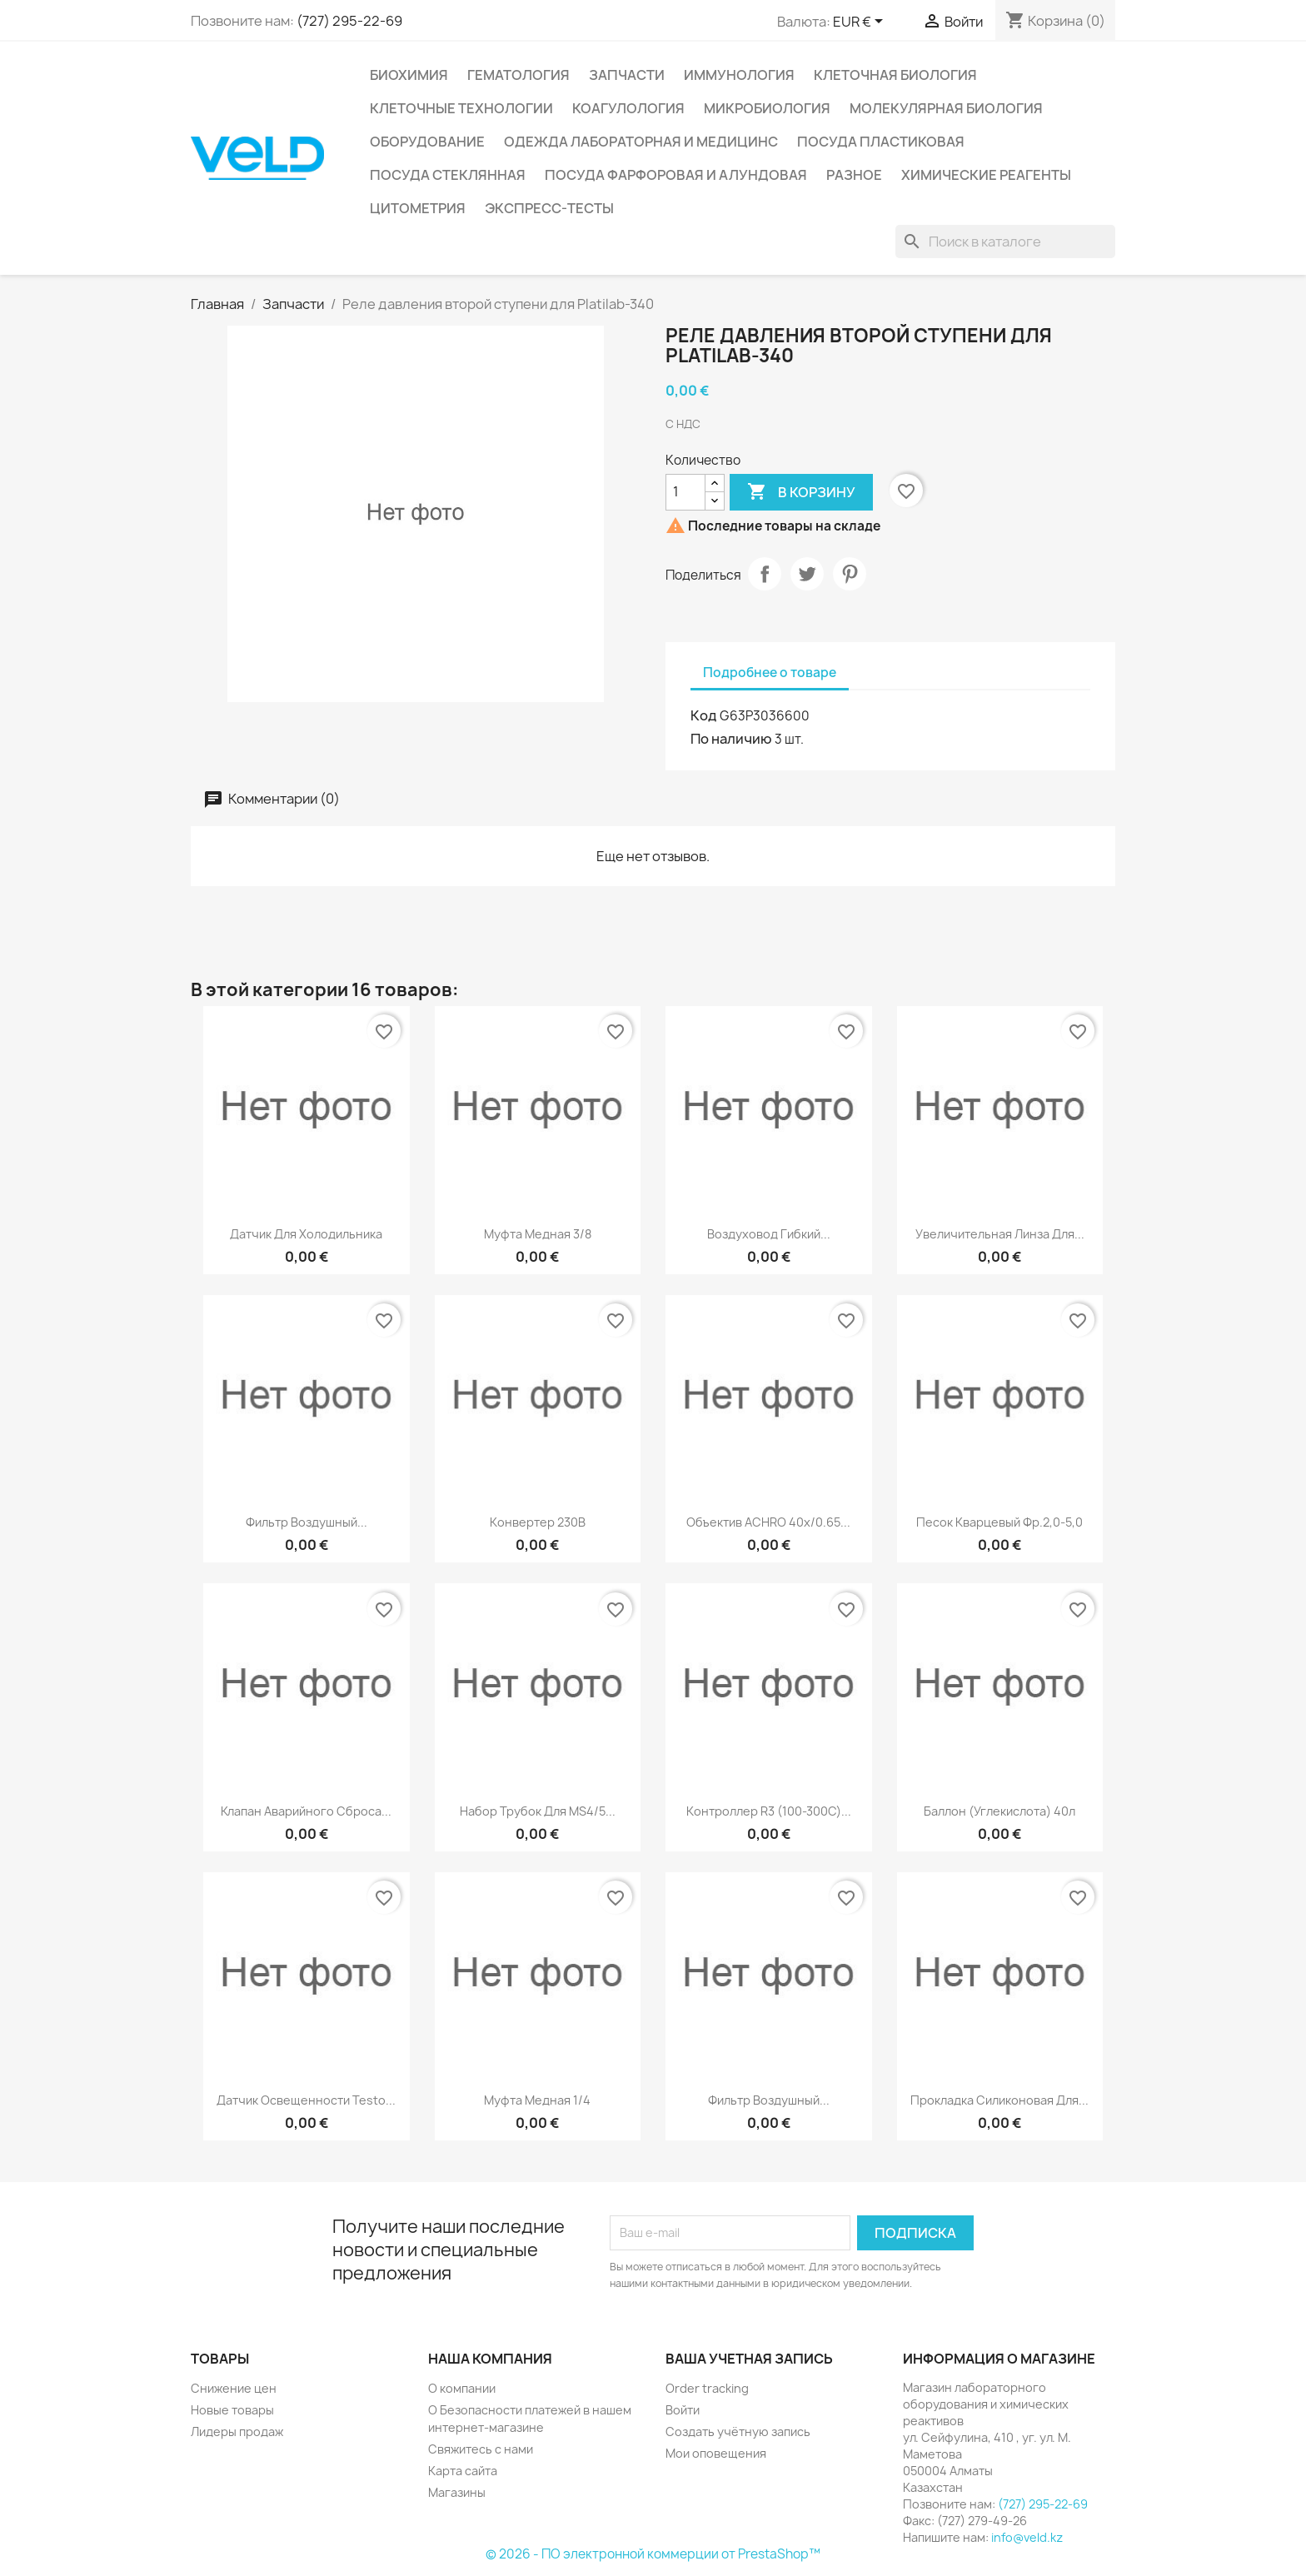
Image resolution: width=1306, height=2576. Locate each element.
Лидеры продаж (237, 2431)
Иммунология (739, 75)
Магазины (457, 2492)
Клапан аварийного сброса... (306, 1811)
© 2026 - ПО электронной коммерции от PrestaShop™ (653, 2554)
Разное (854, 175)
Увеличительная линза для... (999, 1234)
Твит (807, 573)
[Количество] (685, 492)
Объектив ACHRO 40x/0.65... (768, 1522)
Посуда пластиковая (881, 141)
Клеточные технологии (461, 108)
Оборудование (427, 141)
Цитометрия (418, 208)
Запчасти (627, 75)
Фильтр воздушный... (306, 1522)
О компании (462, 2388)
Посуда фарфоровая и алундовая (676, 175)
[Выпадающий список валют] (861, 22)
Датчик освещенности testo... (306, 2100)
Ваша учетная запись (749, 2358)
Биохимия (409, 75)
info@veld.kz (1027, 2537)
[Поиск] (1005, 241)
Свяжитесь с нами (480, 2449)
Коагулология (628, 108)
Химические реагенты (986, 175)
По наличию (731, 738)
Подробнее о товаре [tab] (769, 672)
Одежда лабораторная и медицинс (641, 141)
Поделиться (764, 573)
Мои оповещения (715, 2453)
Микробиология (767, 108)
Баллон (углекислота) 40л (999, 1811)
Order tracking (707, 2388)
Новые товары (232, 2410)
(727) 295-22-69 (349, 21)
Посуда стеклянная (448, 175)
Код (703, 715)
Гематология (518, 75)
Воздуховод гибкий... (768, 1234)
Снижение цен (234, 2388)
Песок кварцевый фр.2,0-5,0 (999, 1522)
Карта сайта (462, 2471)
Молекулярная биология (946, 108)
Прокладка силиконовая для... (999, 2100)
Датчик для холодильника (306, 1234)
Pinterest (849, 573)
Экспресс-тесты (549, 208)
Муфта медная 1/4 (537, 2100)
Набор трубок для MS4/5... (538, 1811)
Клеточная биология (895, 75)
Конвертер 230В (538, 1522)
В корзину (801, 492)
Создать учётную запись (737, 2431)
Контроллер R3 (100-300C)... (768, 1811)
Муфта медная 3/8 (537, 1234)
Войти (682, 2410)
